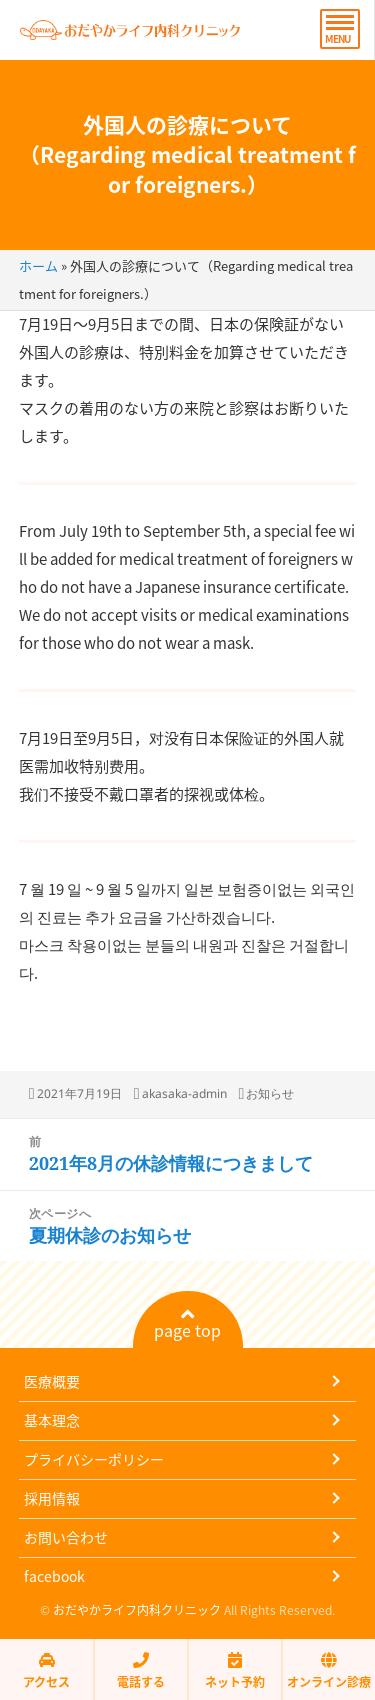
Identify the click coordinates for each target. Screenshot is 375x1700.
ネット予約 (235, 1671)
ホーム (38, 265)
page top (187, 1324)
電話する (141, 1671)
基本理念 (52, 1420)
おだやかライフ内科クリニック (137, 1610)
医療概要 (52, 1381)
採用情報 (52, 1498)
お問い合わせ (66, 1537)
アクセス (46, 1671)
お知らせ (270, 1093)
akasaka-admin (184, 1093)
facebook (54, 1576)
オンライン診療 (329, 1671)
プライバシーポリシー (94, 1459)
